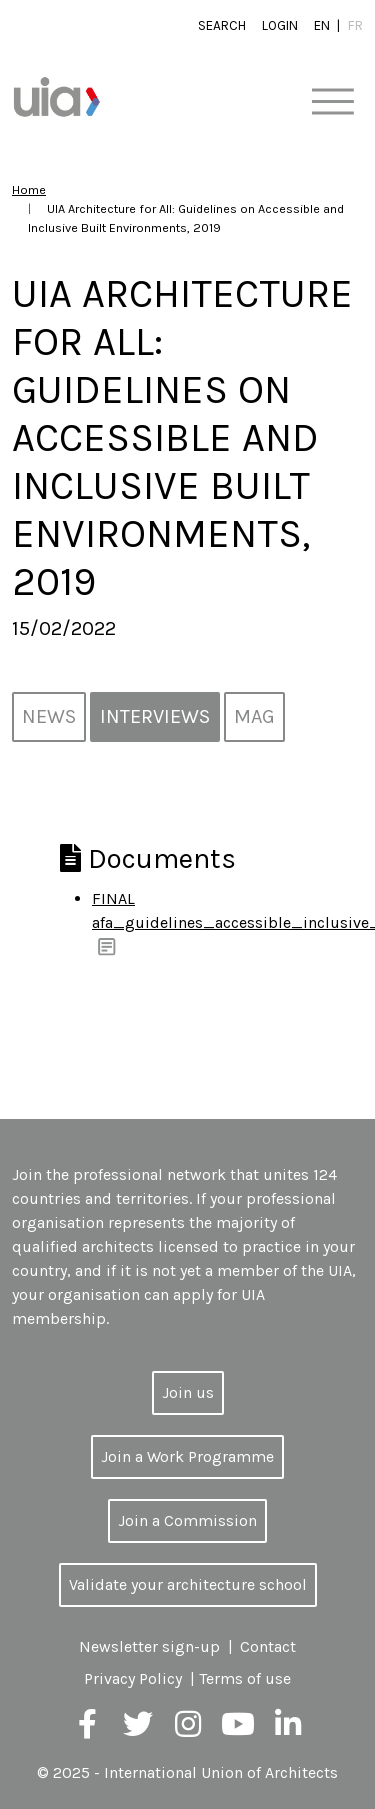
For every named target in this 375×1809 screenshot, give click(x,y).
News (49, 716)
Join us (188, 1392)
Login (280, 25)
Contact (268, 1646)
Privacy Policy (133, 1678)
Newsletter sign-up (149, 1646)
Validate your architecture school (188, 1584)
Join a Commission (187, 1520)
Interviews (155, 716)
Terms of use (245, 1678)
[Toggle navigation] (332, 102)
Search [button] (222, 25)
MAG (254, 716)
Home (29, 189)
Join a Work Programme (187, 1456)
